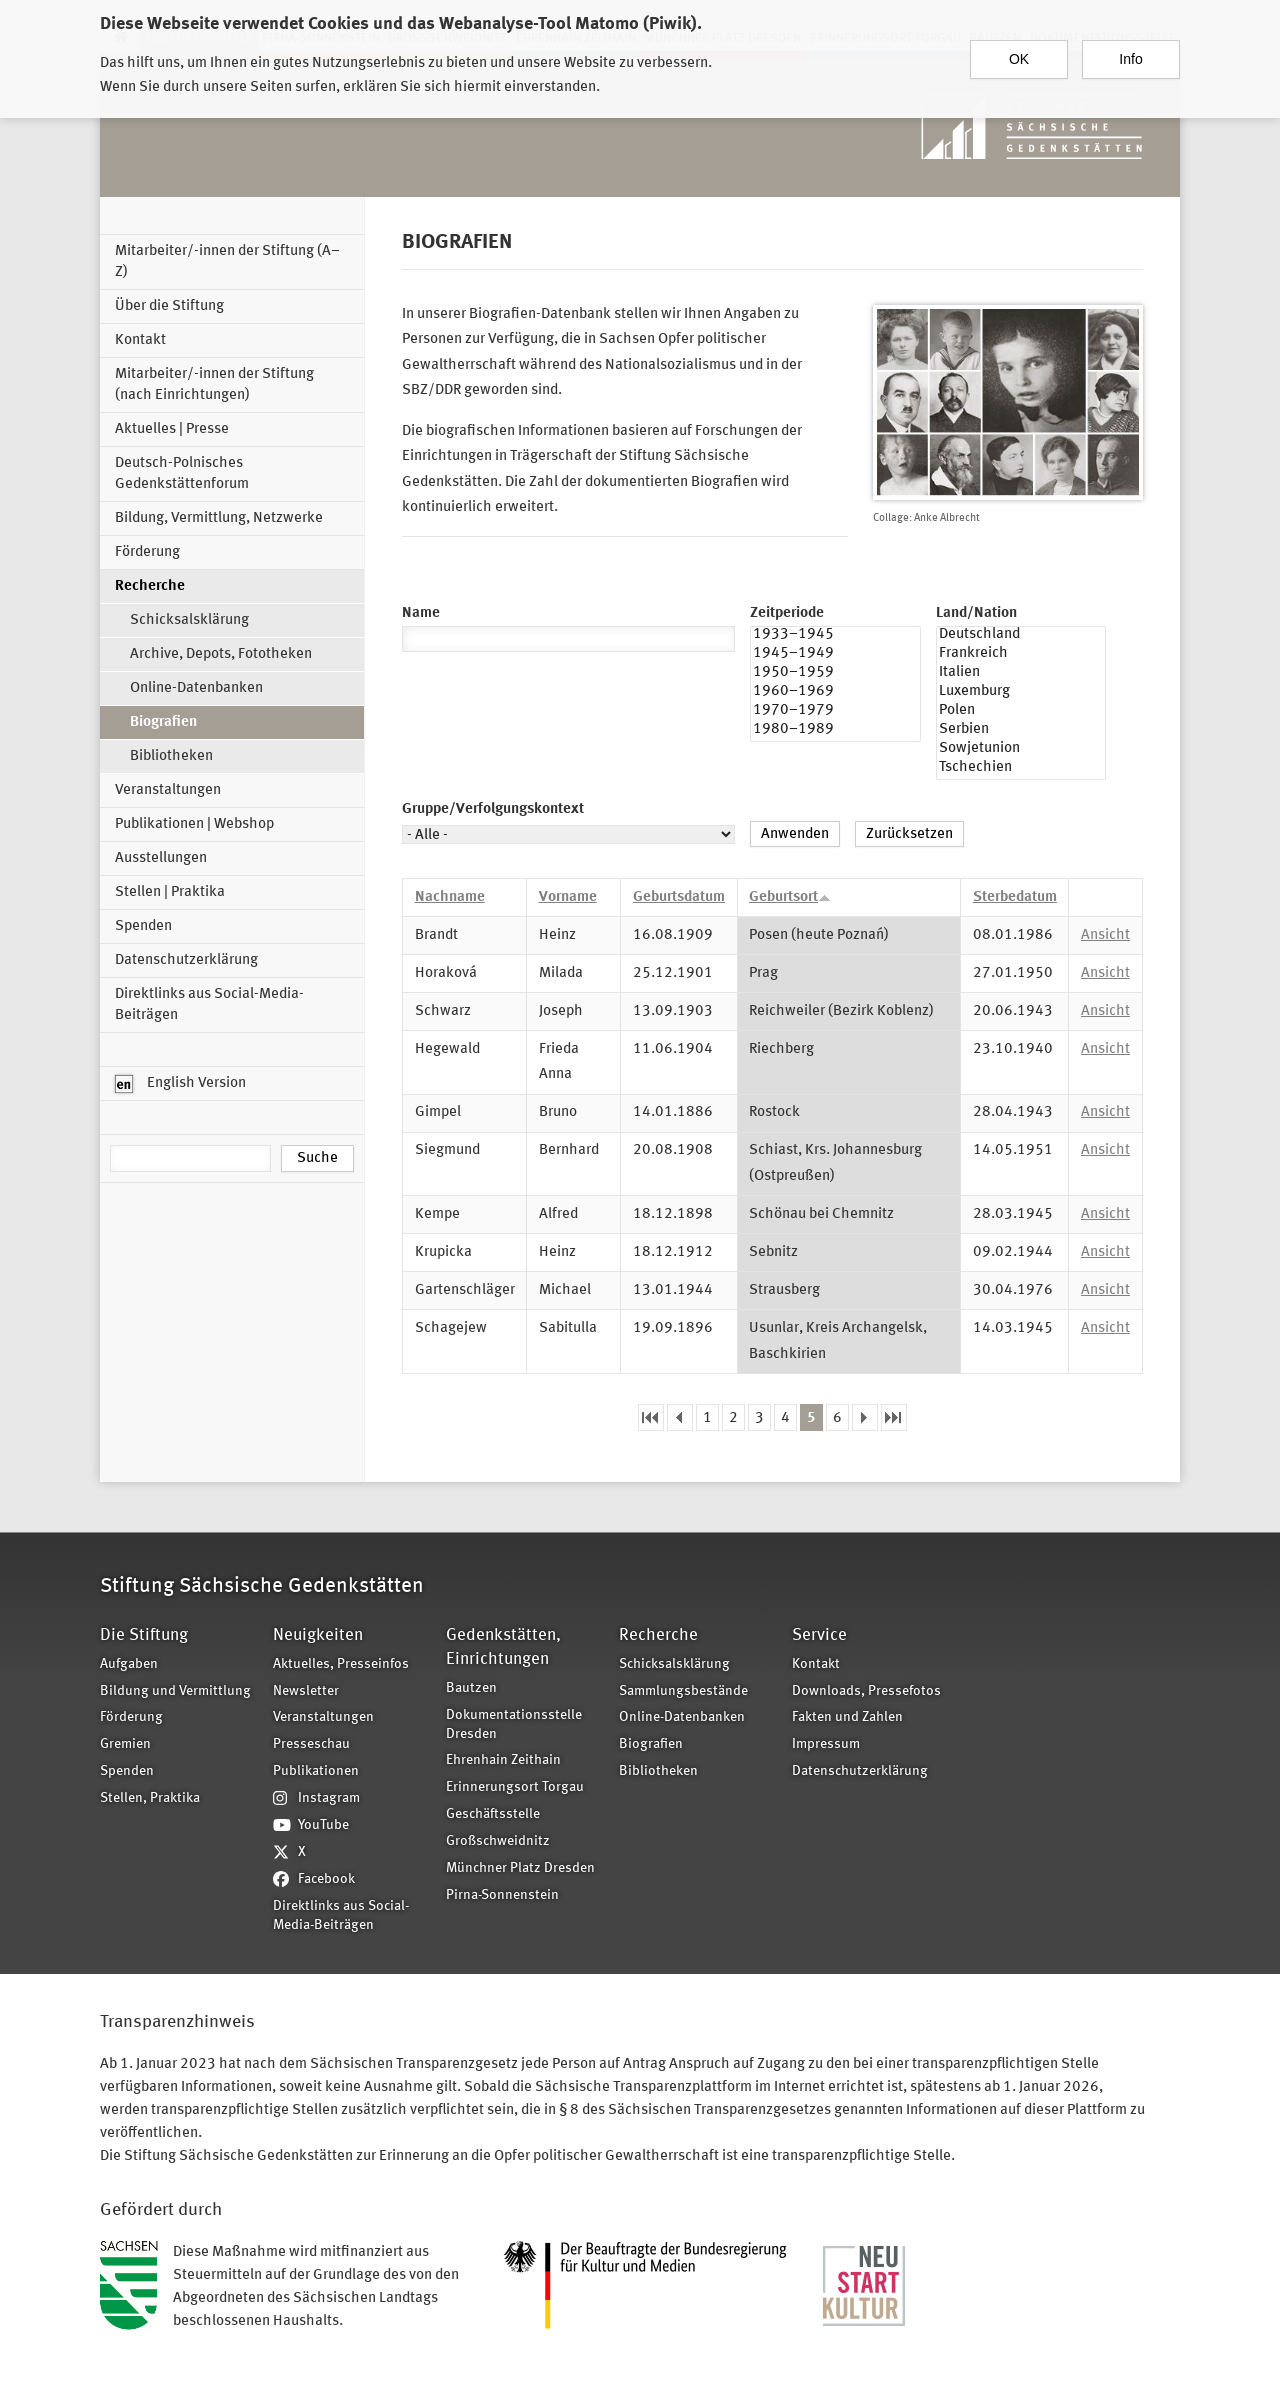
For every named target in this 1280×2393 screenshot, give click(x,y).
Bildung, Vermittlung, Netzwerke (219, 518)
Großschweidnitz (498, 1841)
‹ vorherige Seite (680, 1417)
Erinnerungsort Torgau (515, 1787)
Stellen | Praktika (170, 892)
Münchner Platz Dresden (520, 1868)
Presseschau (311, 1744)
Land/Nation (976, 613)
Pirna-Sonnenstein (502, 1895)
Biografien (163, 722)
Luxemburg (1021, 693)
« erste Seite (651, 1417)
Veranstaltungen (168, 790)
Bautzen (471, 1688)
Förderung (147, 552)
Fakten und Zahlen (847, 1717)
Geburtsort (790, 897)
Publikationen (316, 1771)
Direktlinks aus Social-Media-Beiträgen (209, 1005)
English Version (180, 1084)
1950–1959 (835, 674)
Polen (1021, 712)
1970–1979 (835, 712)
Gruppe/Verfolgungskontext (493, 809)
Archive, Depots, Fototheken (221, 654)
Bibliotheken (171, 756)
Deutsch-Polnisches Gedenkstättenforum (182, 474)
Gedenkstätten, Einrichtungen (503, 1647)
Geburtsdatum (679, 897)
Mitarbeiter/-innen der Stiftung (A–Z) (227, 262)
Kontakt (140, 340)
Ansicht (1105, 935)
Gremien (125, 1744)
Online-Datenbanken (196, 688)
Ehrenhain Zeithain (503, 1760)
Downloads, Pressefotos (866, 1691)
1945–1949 (835, 655)
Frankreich (1021, 655)
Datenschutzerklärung (186, 960)
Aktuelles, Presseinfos (341, 1664)
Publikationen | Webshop (194, 824)
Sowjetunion (1021, 750)
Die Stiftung (144, 1635)
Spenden (143, 926)
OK (1019, 49)
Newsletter (306, 1691)
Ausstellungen (161, 858)
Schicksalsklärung (189, 620)
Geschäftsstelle (493, 1814)
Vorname (568, 897)
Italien (1021, 674)
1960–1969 (835, 693)
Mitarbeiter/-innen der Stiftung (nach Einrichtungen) (214, 385)
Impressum (826, 1744)
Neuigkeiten (318, 1635)
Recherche (150, 586)
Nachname (450, 897)
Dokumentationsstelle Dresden (514, 1725)
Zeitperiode (787, 613)
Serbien (1021, 731)
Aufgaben (129, 1664)
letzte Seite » (894, 1417)
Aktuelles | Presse (172, 429)
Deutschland (1021, 636)
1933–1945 (835, 636)
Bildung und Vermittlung (175, 1691)
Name (421, 613)
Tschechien (1021, 769)
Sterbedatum (1015, 897)
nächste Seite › (865, 1417)
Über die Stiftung (169, 306)
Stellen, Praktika (150, 1798)
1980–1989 (835, 731)
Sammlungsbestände (683, 1691)
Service (819, 1635)
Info (1130, 49)
